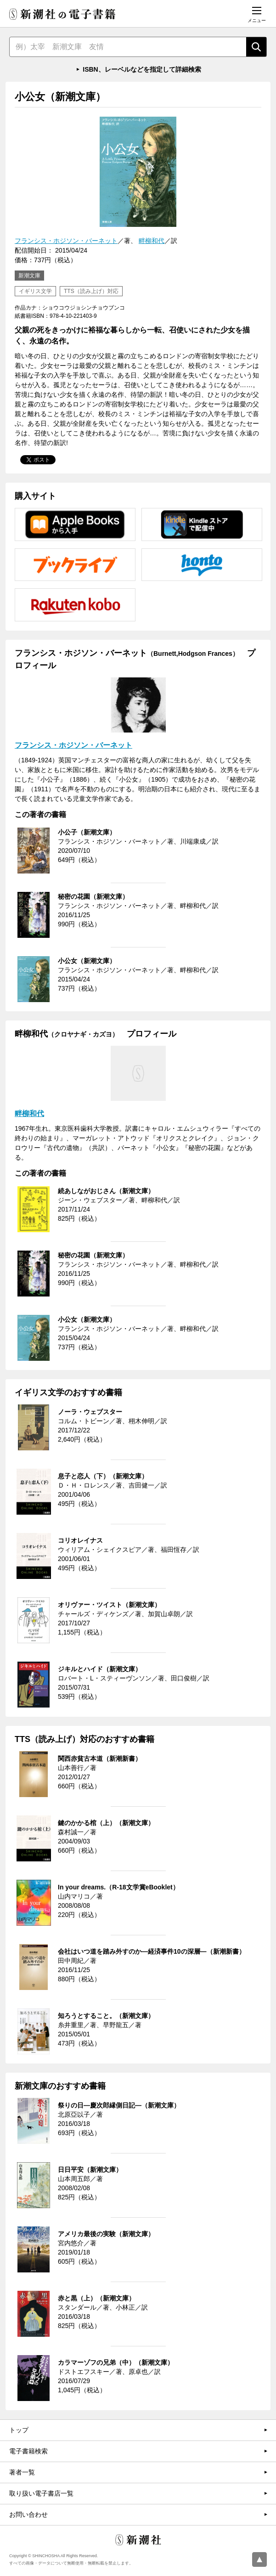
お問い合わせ (28, 2514)
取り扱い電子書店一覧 (41, 2493)
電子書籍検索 (28, 2451)
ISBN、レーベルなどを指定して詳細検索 (142, 69)
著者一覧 (22, 2472)
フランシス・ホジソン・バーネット (66, 240)
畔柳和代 (151, 240)
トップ (18, 2430)
